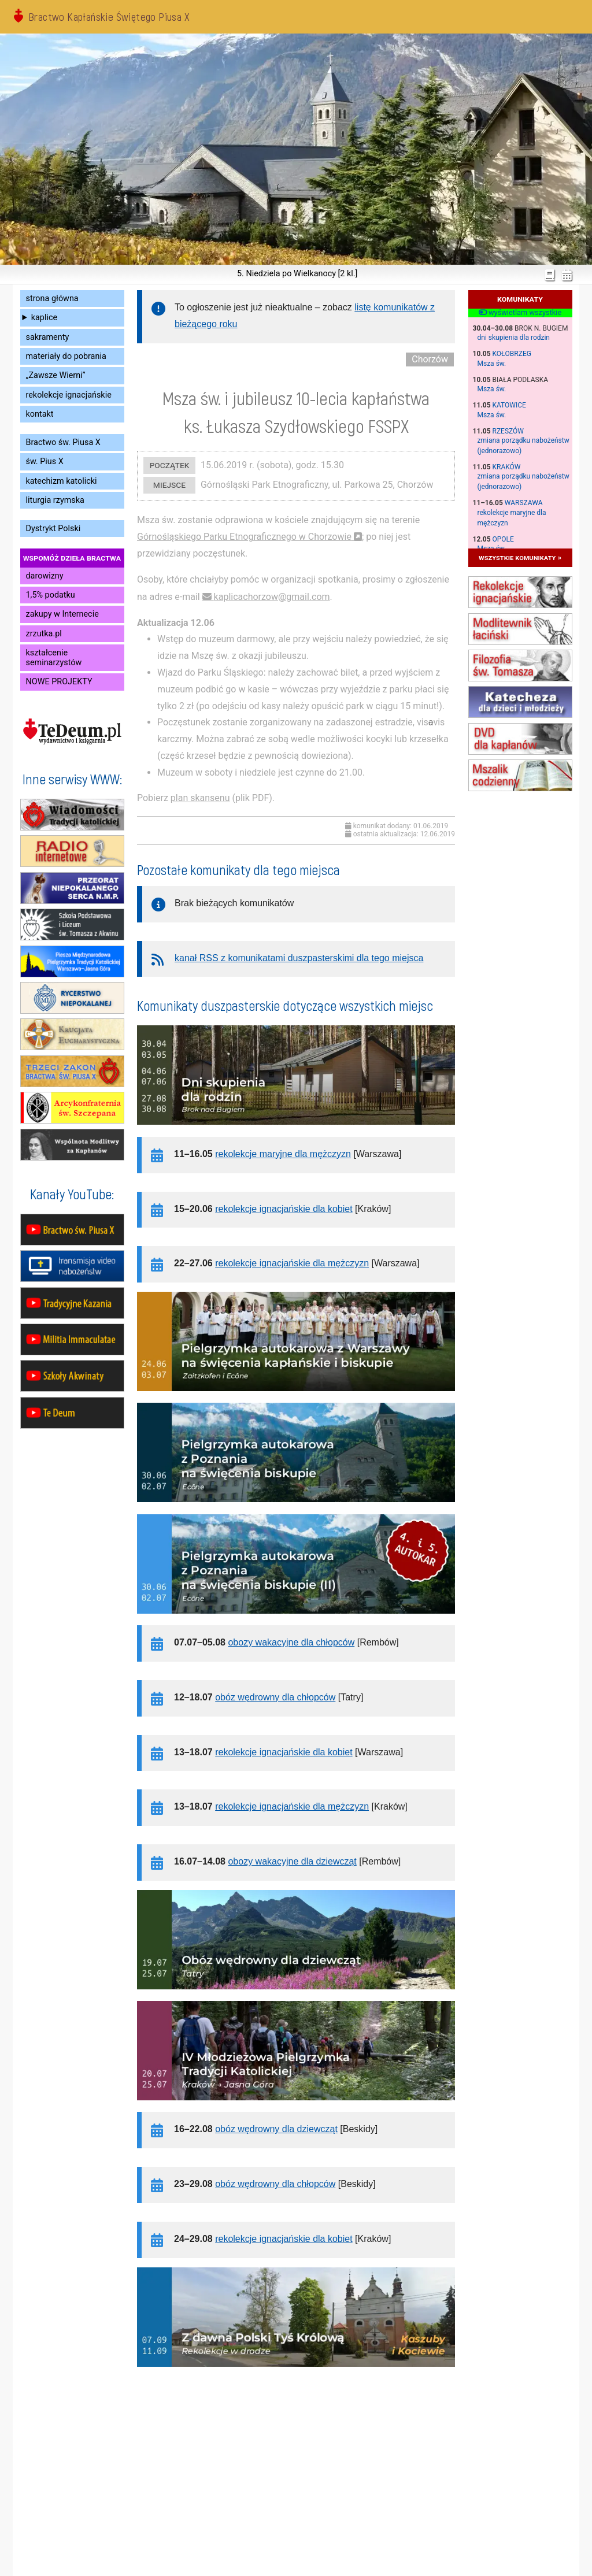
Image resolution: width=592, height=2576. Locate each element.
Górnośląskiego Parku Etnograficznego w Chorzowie (244, 536)
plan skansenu (200, 797)
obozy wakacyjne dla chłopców (291, 1642)
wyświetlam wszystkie (520, 313)
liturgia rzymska (55, 500)
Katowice (509, 405)
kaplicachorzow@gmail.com (272, 596)
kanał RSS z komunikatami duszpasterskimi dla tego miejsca (299, 958)
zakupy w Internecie (62, 614)
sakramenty (47, 337)
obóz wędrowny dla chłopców (275, 1697)
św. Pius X (45, 461)
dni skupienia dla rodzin (514, 337)
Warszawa (524, 503)
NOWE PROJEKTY (59, 682)
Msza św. (492, 363)
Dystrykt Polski (53, 528)
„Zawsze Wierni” (56, 375)
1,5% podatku (50, 595)
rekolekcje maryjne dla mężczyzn (283, 1154)
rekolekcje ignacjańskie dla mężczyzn (292, 1263)
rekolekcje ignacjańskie (69, 395)
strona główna (52, 298)
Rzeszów (508, 431)
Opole (503, 539)
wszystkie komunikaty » (520, 557)
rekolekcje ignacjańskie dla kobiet (283, 1209)
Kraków (507, 467)
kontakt (40, 414)
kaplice (44, 318)
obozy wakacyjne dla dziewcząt (292, 1861)
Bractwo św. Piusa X (63, 442)
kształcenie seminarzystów (54, 658)
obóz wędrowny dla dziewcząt (276, 2129)
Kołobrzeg (512, 354)
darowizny (45, 576)
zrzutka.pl (44, 634)
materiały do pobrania (66, 356)
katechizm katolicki (61, 481)
